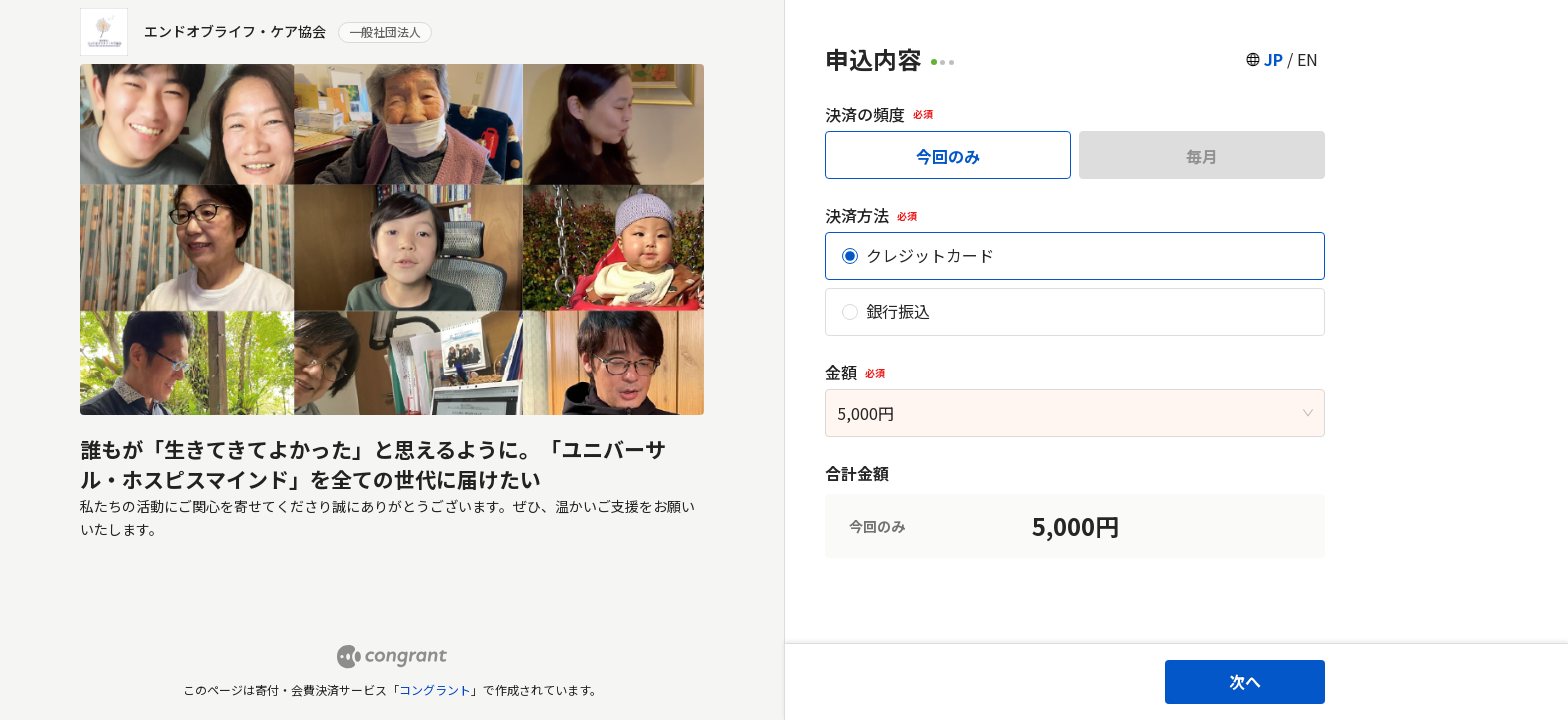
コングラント (435, 689)
